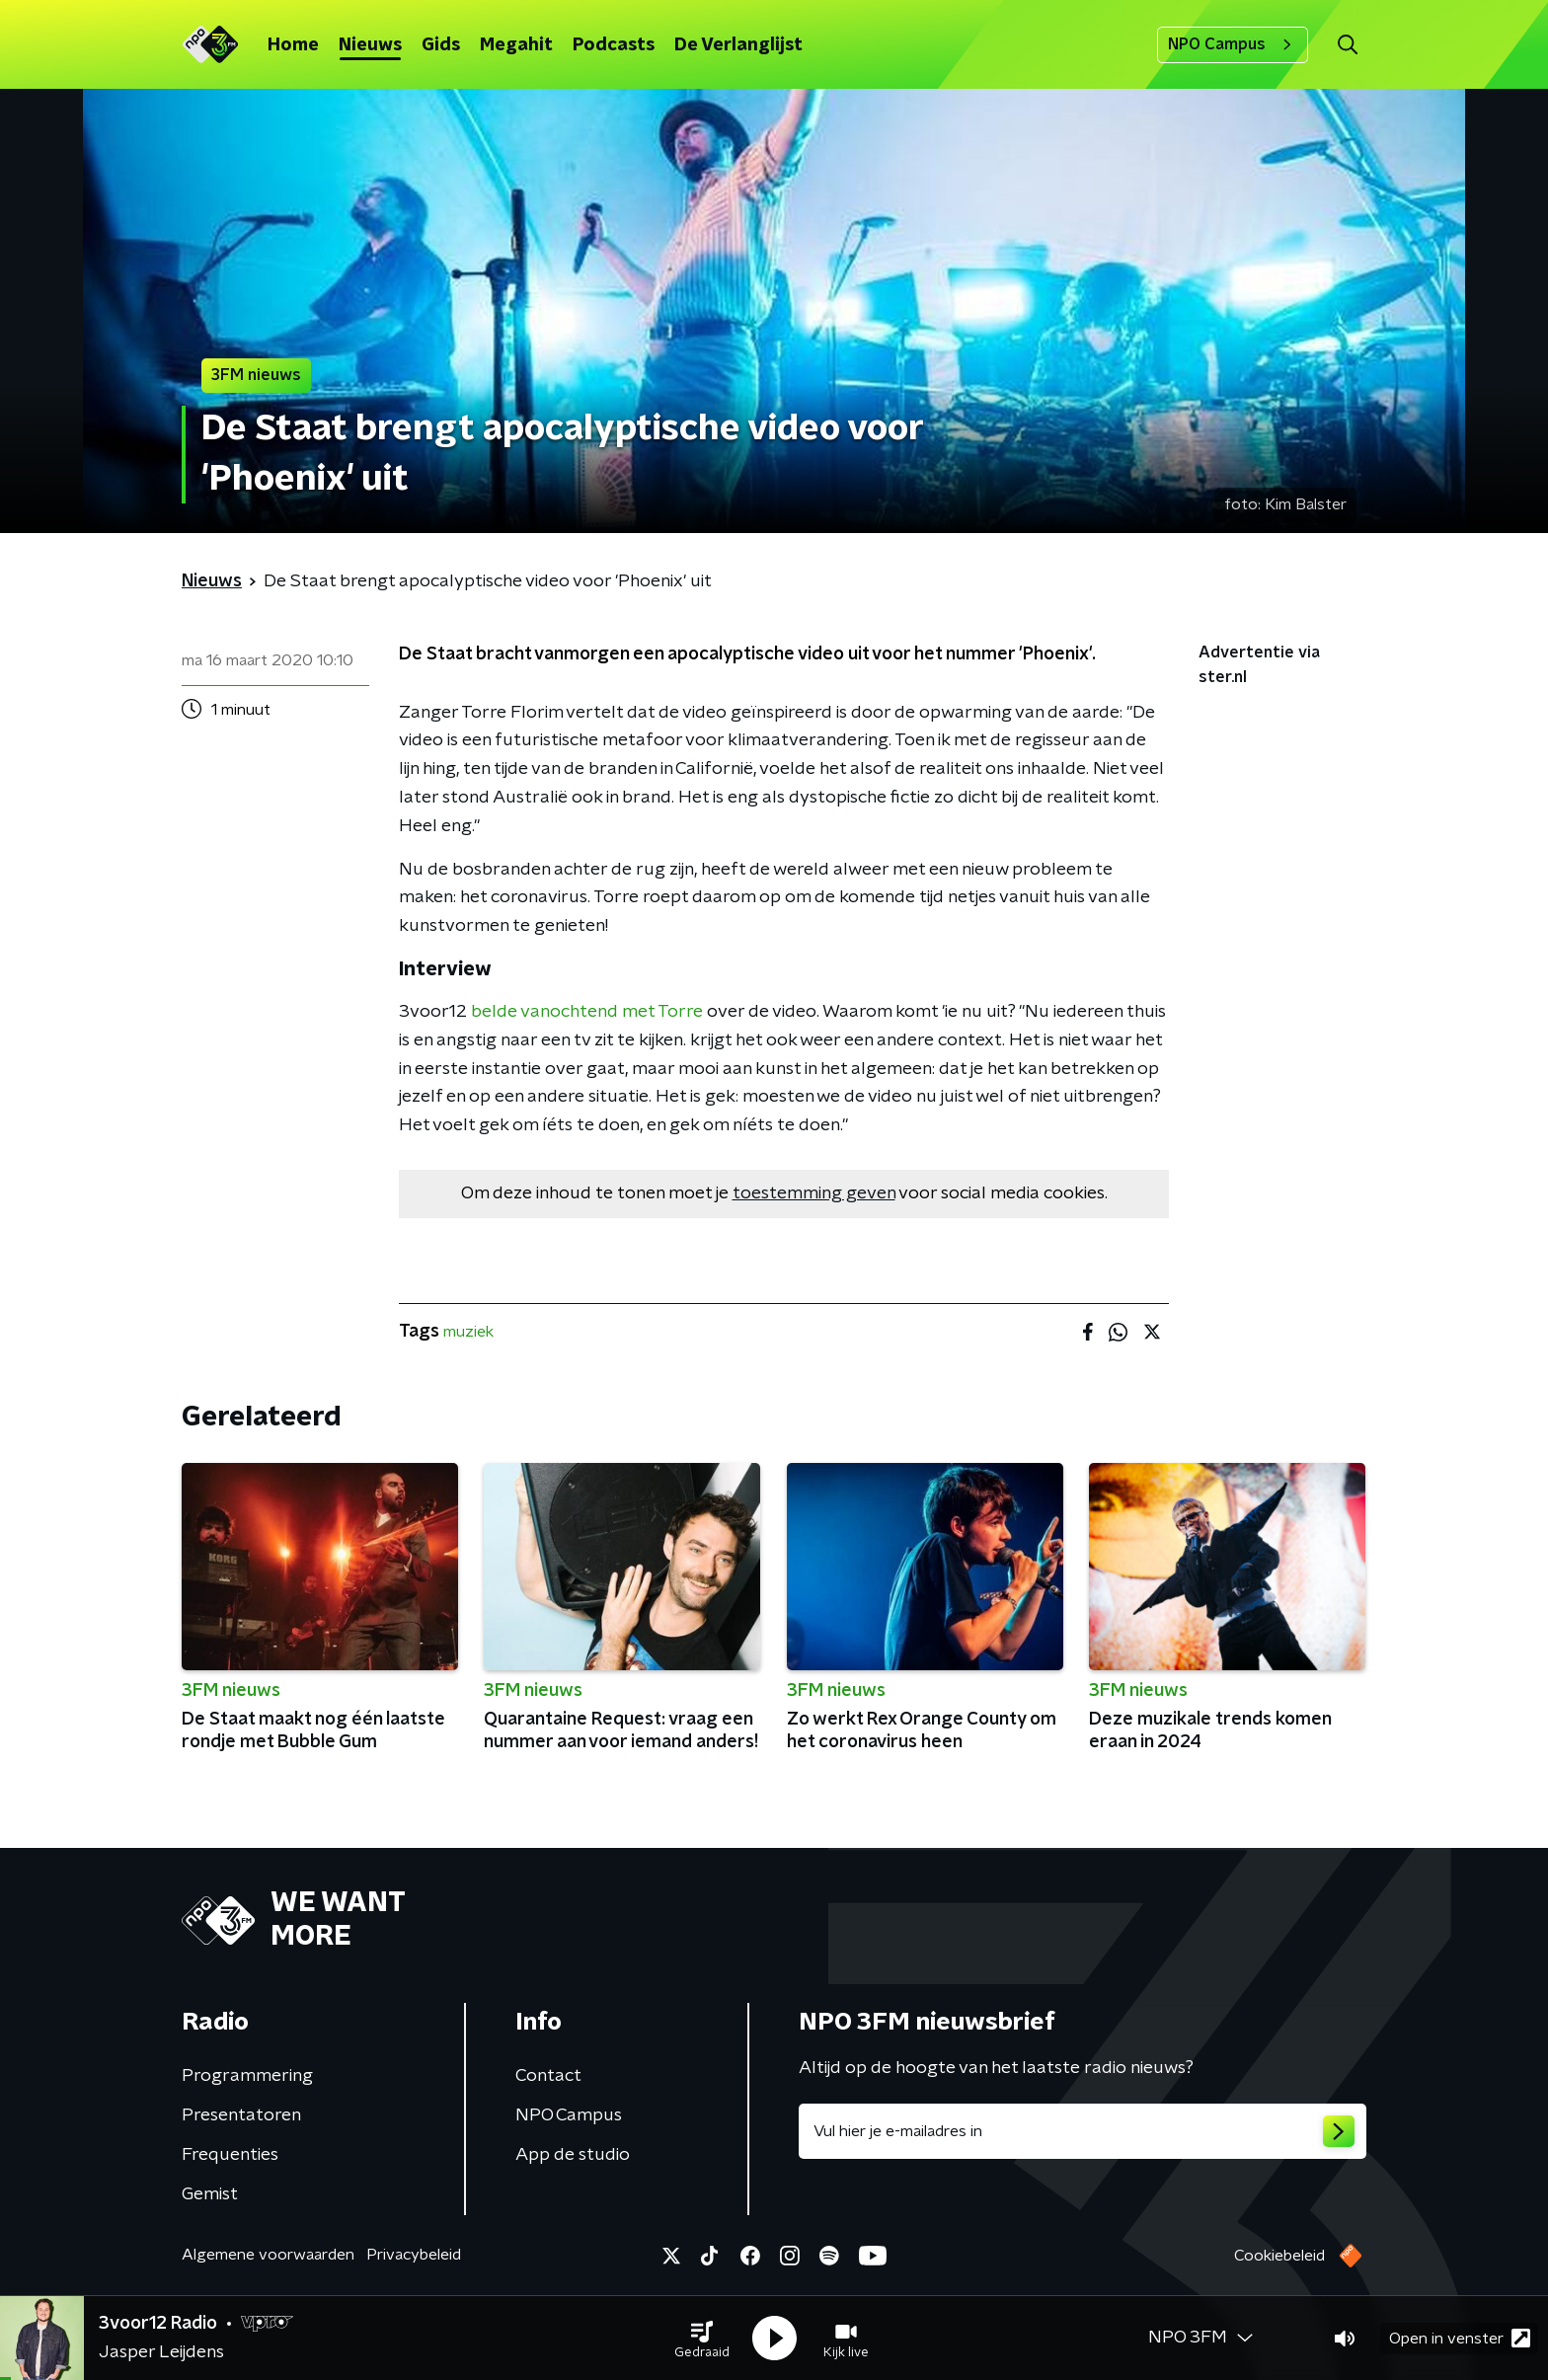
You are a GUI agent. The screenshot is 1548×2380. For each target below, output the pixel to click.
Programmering (247, 2076)
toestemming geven (814, 1193)
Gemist (210, 2194)
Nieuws (370, 45)
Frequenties (230, 2155)
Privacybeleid (413, 2255)
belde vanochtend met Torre (585, 1012)
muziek (468, 1332)
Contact (548, 2076)
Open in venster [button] (1459, 2338)
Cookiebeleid (1279, 2256)
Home (293, 45)
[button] (702, 2338)
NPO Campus (1232, 44)
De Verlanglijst (738, 45)
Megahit (516, 45)
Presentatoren (241, 2115)
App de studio (572, 2155)
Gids (441, 45)
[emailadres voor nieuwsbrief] (1082, 2131)
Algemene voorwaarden (268, 2255)
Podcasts (614, 45)
